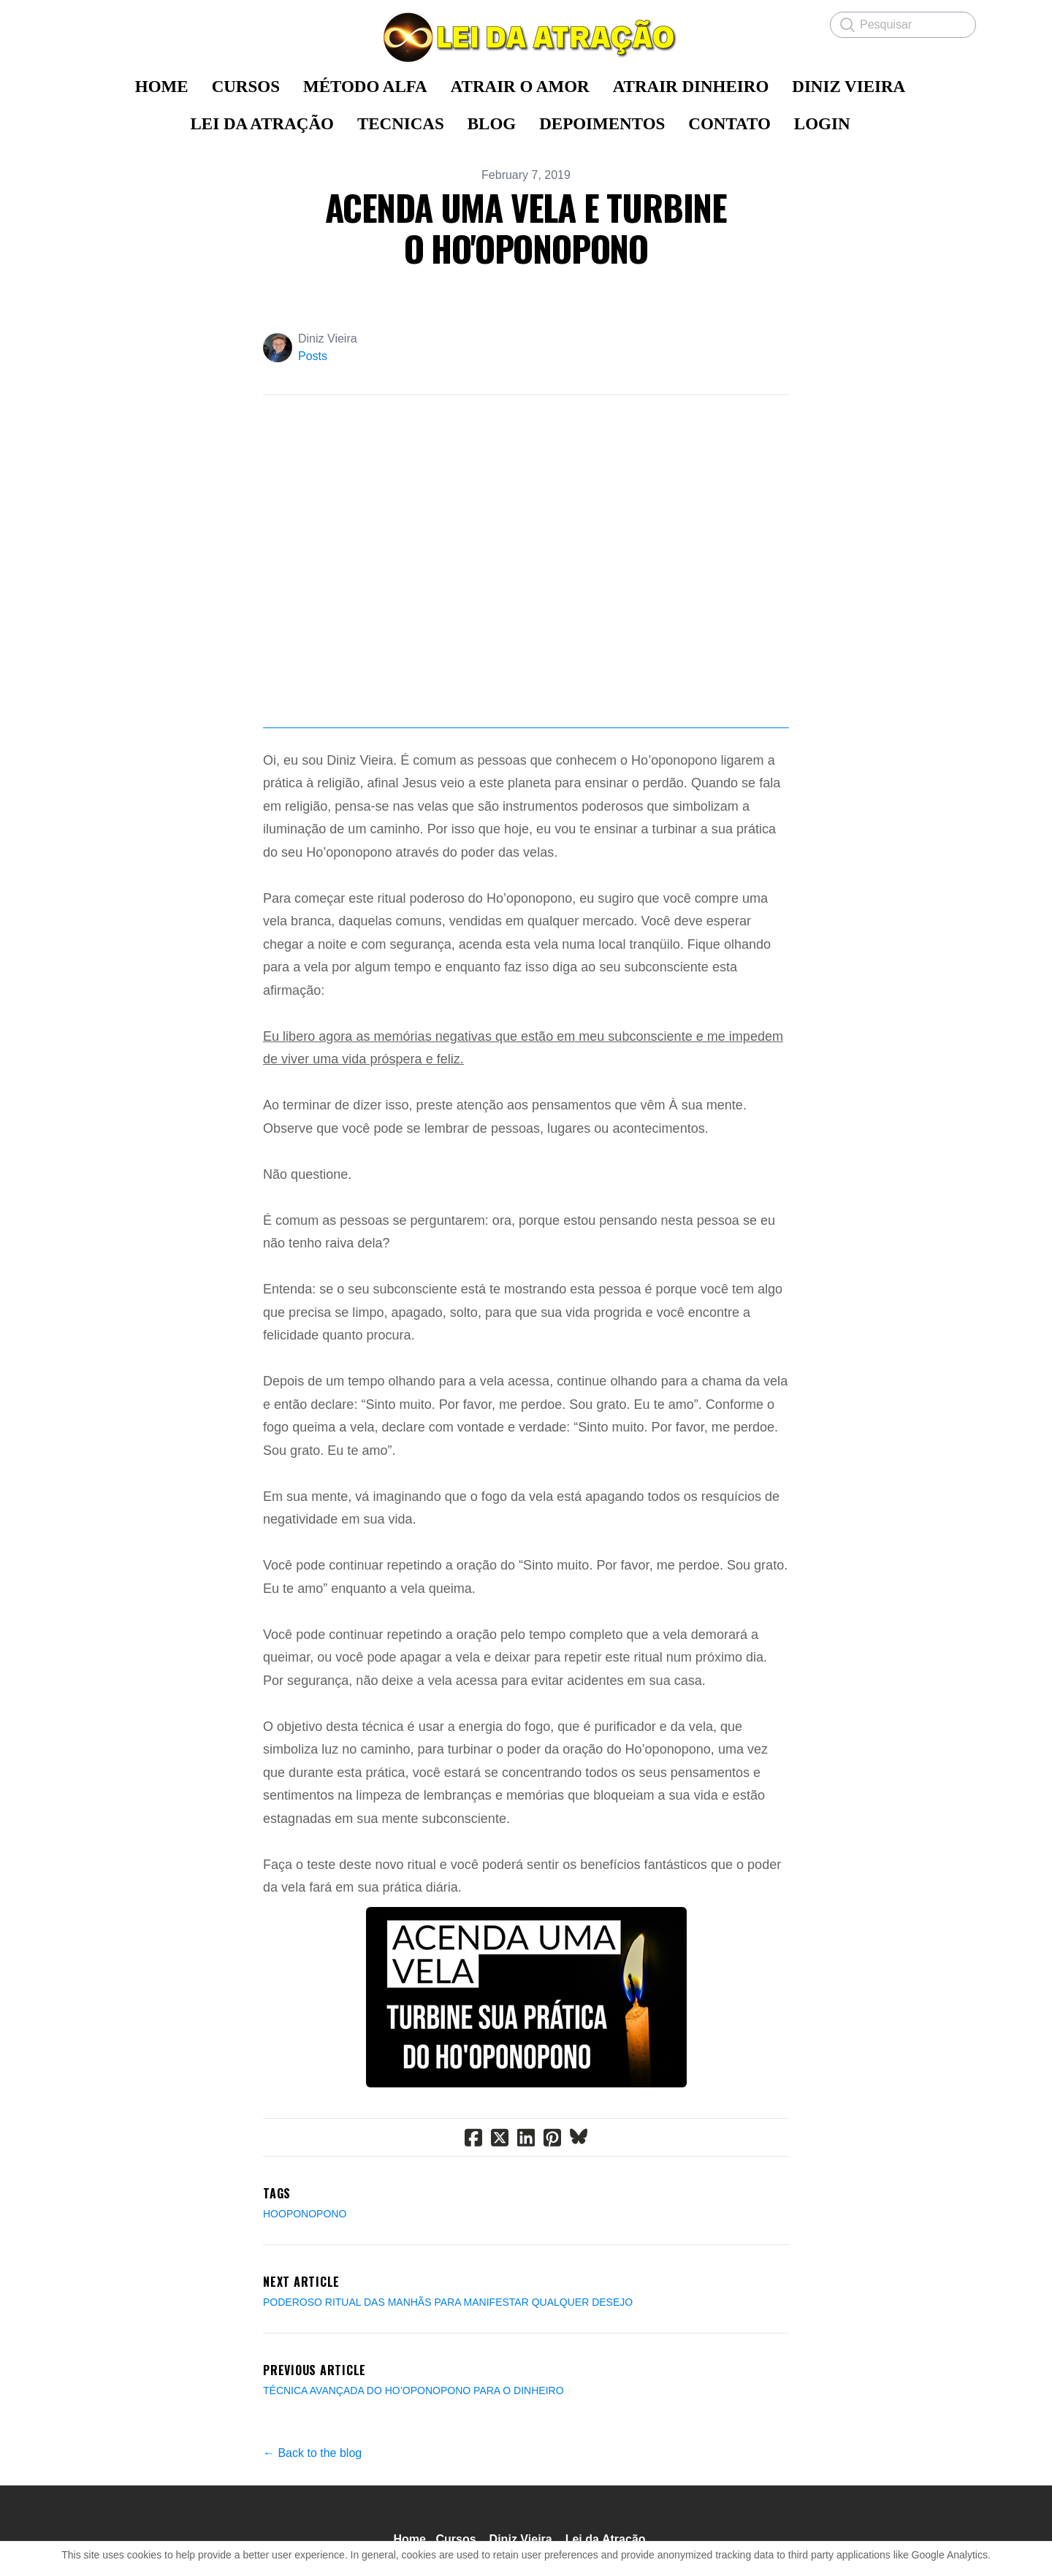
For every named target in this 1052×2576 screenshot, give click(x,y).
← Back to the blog (312, 2460)
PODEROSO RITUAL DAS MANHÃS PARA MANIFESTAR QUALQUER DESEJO (448, 2309)
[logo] (526, 37)
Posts (312, 356)
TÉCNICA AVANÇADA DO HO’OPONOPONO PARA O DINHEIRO (413, 2398)
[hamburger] (87, 23)
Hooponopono (304, 2221)
